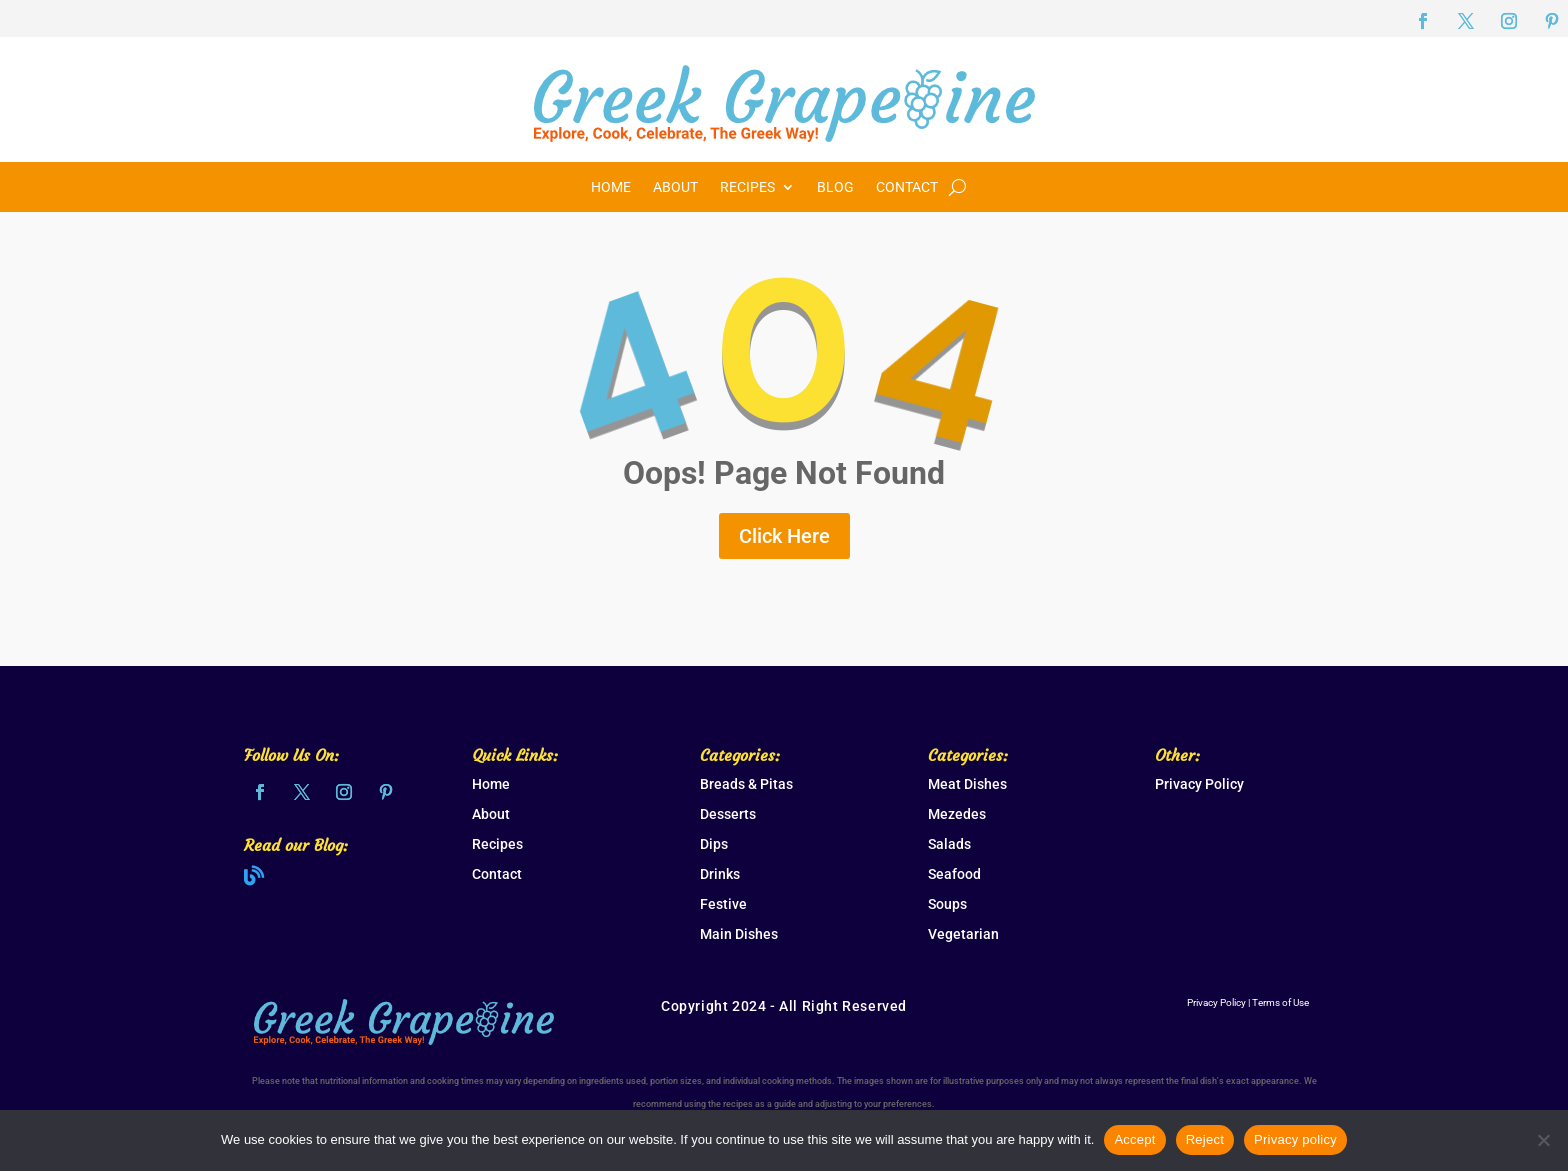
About (675, 187)
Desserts (728, 814)
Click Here (784, 536)
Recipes (747, 187)
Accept (1134, 1139)
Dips (714, 844)
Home (611, 187)
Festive (723, 904)
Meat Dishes (967, 784)
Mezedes (957, 814)
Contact (907, 187)
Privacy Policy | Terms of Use (1248, 1002)
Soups (947, 904)
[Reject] (1543, 1140)
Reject (1205, 1139)
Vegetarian (963, 934)
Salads (949, 844)
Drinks (720, 874)
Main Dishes (739, 934)
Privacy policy (1295, 1139)
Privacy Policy (1199, 784)
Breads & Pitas (746, 784)
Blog (835, 187)
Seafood (954, 874)
